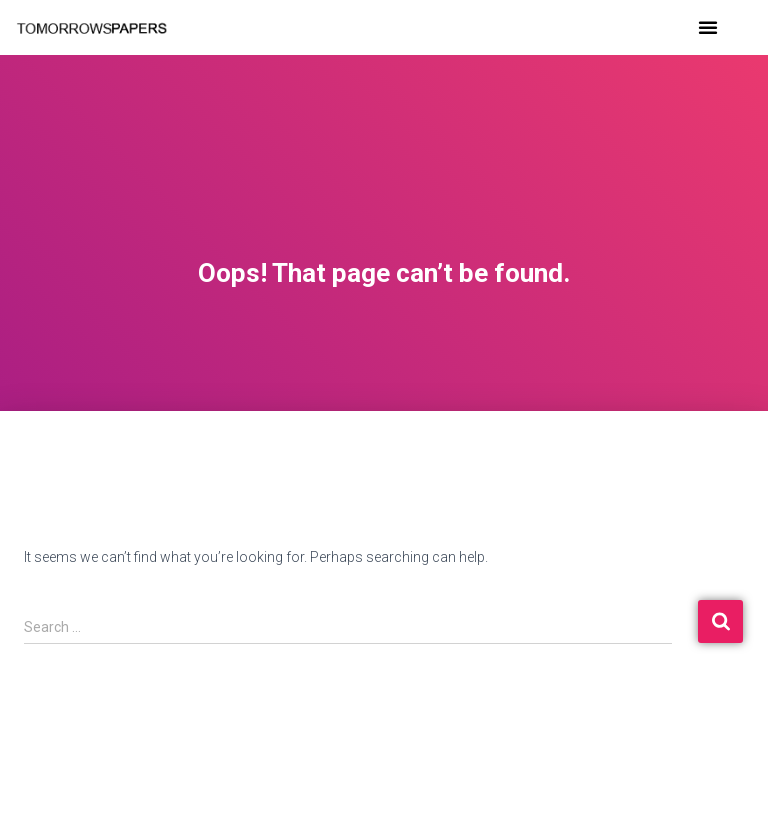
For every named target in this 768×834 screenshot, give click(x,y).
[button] (708, 27)
